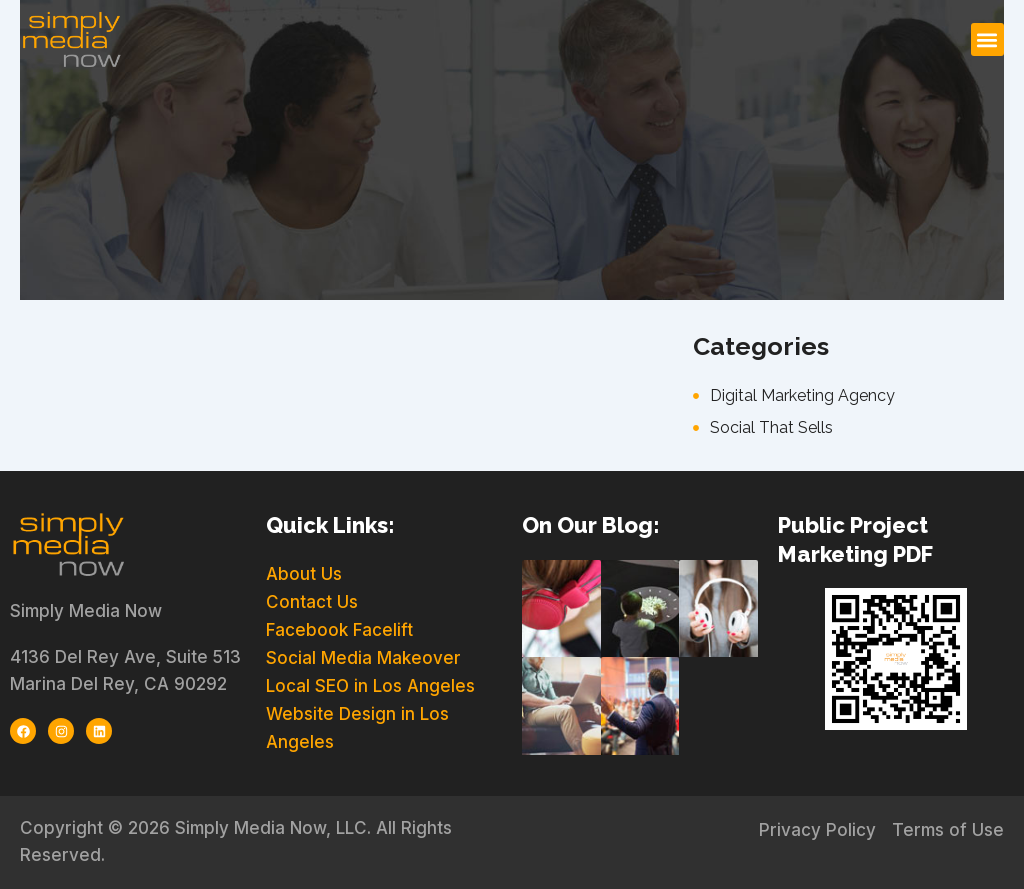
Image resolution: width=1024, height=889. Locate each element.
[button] (987, 39)
